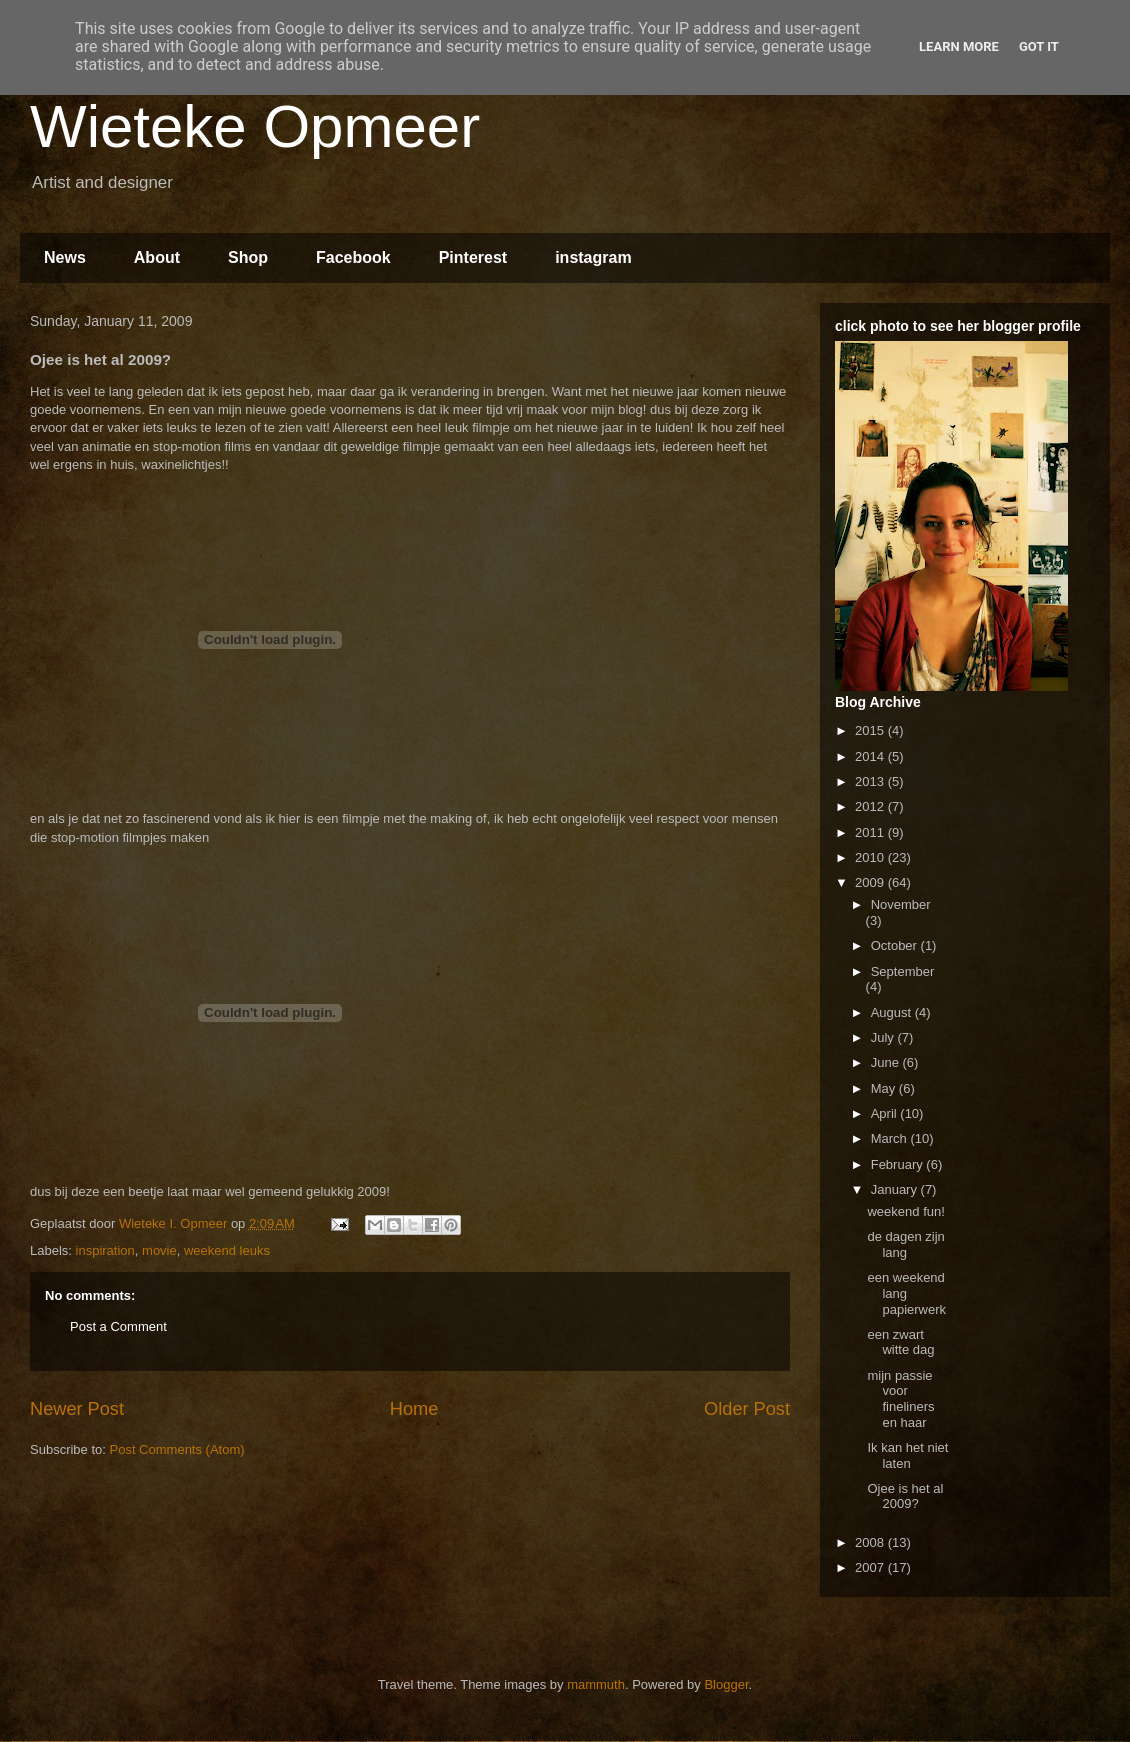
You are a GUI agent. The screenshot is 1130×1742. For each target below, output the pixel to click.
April (886, 1113)
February (899, 1164)
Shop (248, 257)
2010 (871, 857)
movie (159, 1250)
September (903, 971)
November (901, 904)
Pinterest (473, 257)
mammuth (596, 1684)
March (891, 1138)
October (896, 945)
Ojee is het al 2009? (905, 1496)
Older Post (747, 1409)
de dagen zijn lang (905, 1244)
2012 (871, 806)
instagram (593, 257)
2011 (871, 832)
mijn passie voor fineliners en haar (900, 1399)
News (65, 257)
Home (414, 1409)
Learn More (959, 46)
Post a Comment (118, 1326)
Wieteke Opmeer (255, 126)
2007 (871, 1567)
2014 (871, 756)
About (157, 257)
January (896, 1189)
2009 (871, 882)
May (885, 1088)
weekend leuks (227, 1250)
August (893, 1012)
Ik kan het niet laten (907, 1455)
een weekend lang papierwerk (906, 1293)
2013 (871, 781)
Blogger (726, 1684)
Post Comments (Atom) (177, 1449)
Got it (1039, 46)
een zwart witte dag (900, 1342)
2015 (871, 730)
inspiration (105, 1250)
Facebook (353, 257)
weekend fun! (905, 1211)
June (887, 1062)
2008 (871, 1542)
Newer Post (77, 1409)
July (884, 1037)
